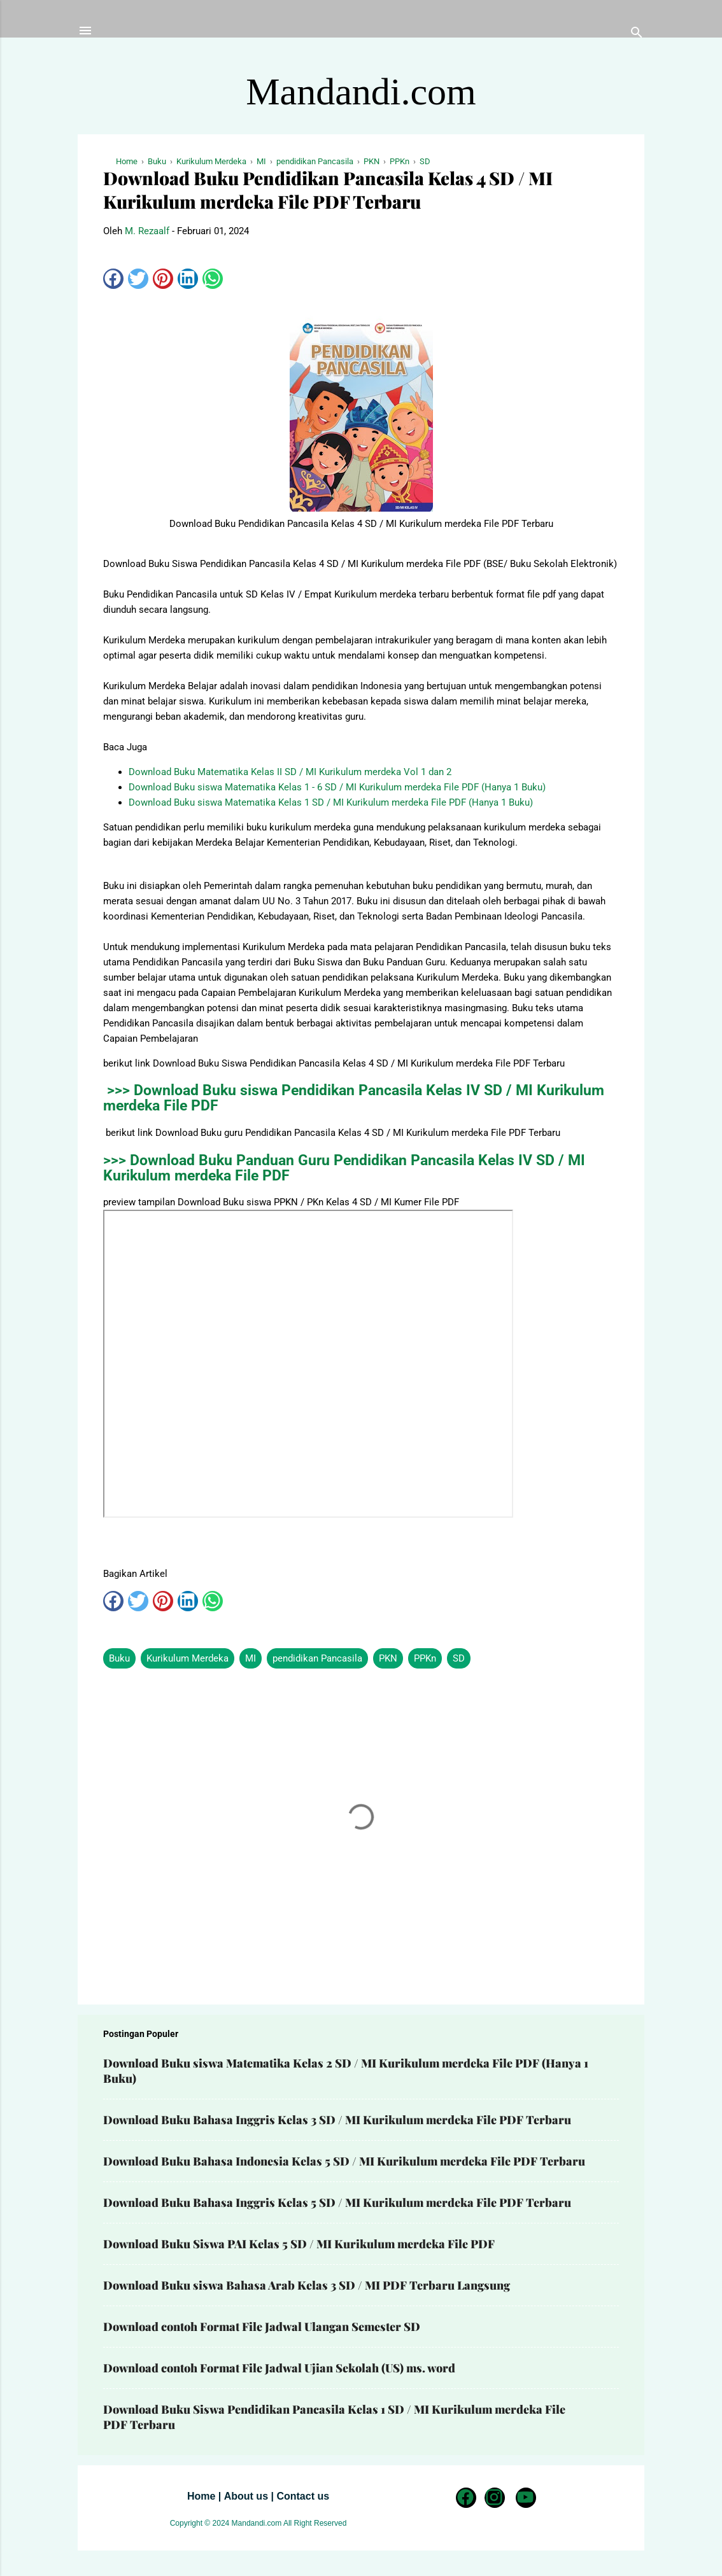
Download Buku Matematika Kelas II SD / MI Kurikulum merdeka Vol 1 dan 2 (290, 772)
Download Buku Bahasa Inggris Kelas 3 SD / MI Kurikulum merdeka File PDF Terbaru (337, 2119)
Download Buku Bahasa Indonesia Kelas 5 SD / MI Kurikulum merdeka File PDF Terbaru (344, 2161)
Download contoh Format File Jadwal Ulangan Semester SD (261, 2326)
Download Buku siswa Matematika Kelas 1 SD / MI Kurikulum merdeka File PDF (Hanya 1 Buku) (331, 802)
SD (459, 1658)
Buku (119, 1658)
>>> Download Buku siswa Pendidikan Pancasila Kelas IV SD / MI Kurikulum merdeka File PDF (353, 1098)
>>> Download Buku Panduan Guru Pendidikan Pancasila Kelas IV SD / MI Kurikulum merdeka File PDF (344, 1168)
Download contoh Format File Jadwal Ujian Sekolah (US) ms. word (279, 2368)
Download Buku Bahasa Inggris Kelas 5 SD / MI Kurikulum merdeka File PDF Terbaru (337, 2202)
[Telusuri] (636, 34)
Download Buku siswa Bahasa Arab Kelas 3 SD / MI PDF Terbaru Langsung (306, 2285)
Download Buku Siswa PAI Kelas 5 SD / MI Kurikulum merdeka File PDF (299, 2243)
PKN (388, 1658)
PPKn (425, 1658)
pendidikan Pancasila (317, 1658)
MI (250, 1658)
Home (201, 2496)
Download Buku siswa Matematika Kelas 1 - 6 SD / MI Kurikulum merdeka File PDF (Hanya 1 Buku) (337, 787)
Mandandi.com (361, 92)
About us (246, 2496)
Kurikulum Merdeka (187, 1658)
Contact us (302, 2496)
